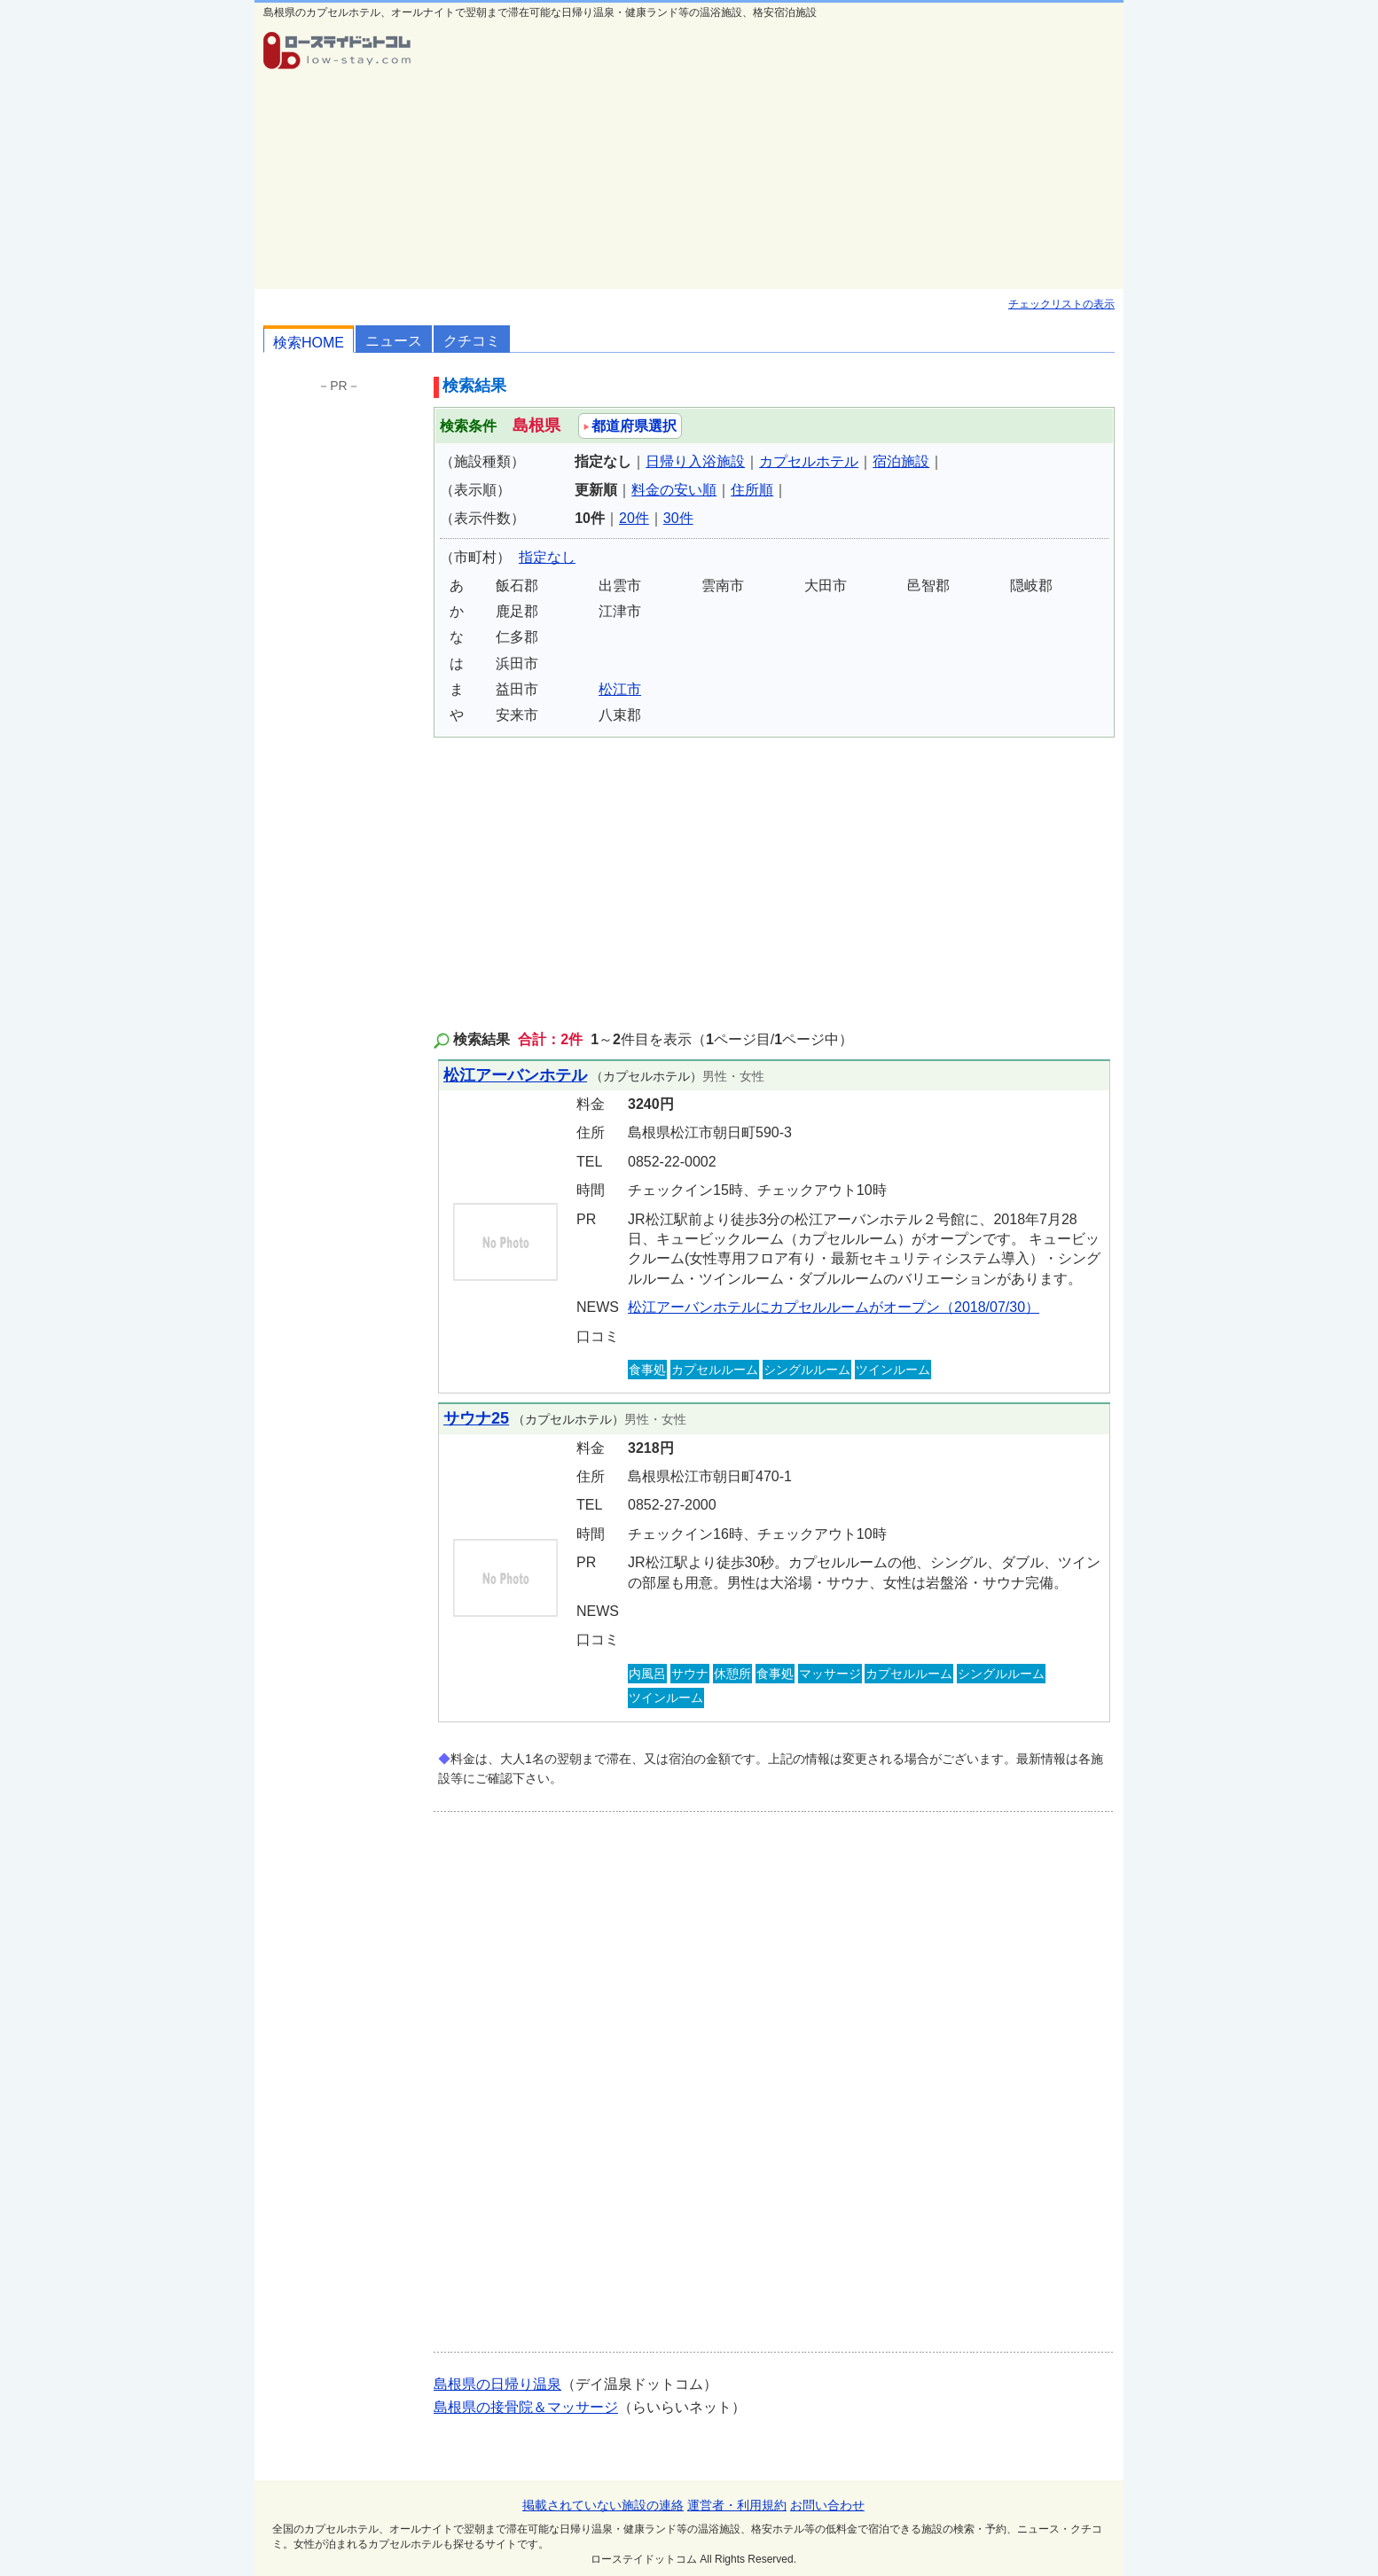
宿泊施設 (901, 461)
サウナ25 (476, 1418)
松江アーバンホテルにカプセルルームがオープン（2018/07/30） (833, 1307)
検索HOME (308, 342)
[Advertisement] (774, 156)
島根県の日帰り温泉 (497, 2384)
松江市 (620, 689)
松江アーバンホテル (515, 1075)
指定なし (547, 557)
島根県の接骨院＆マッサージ (526, 2407)
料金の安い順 (673, 489)
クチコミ (471, 340)
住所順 (752, 489)
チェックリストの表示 (1061, 304)
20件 (634, 518)
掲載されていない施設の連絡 (603, 2505)
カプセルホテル (808, 461)
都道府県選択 (630, 425)
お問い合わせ (827, 2505)
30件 (678, 518)
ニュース (393, 340)
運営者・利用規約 (737, 2505)
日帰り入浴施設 (695, 461)
